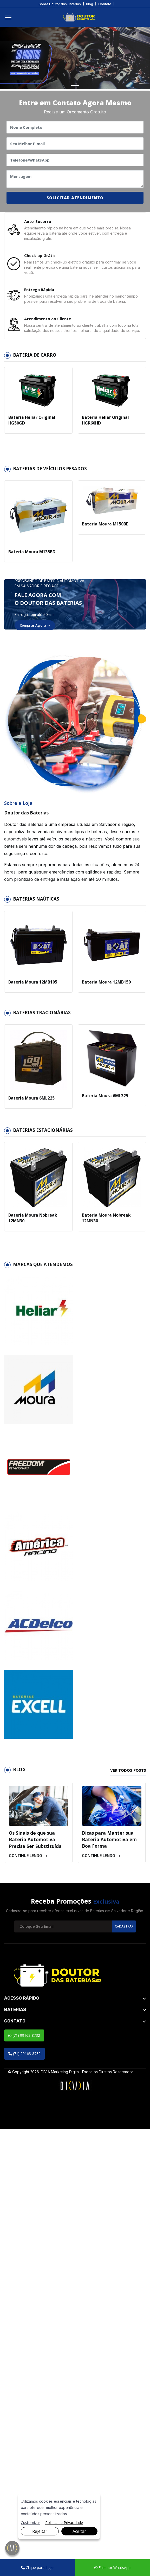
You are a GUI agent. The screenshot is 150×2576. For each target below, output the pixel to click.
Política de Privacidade (64, 2522)
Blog (89, 4)
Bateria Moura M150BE (104, 531)
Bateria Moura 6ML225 (30, 1105)
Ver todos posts (127, 2216)
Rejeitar (39, 2531)
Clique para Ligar (37, 2567)
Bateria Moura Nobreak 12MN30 (31, 1226)
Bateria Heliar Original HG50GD (30, 428)
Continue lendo (28, 2302)
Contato (104, 4)
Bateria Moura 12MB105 (32, 990)
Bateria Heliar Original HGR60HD (103, 428)
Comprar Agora (35, 633)
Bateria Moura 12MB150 (105, 990)
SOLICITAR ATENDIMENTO (75, 198)
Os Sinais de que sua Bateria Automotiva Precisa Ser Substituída (35, 2286)
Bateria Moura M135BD (31, 559)
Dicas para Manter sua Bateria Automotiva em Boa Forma (110, 2286)
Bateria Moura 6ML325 (104, 1103)
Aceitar (79, 2531)
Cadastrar (123, 2373)
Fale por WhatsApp (112, 2567)
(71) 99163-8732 (24, 2482)
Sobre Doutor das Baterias (60, 4)
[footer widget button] (75, 2445)
